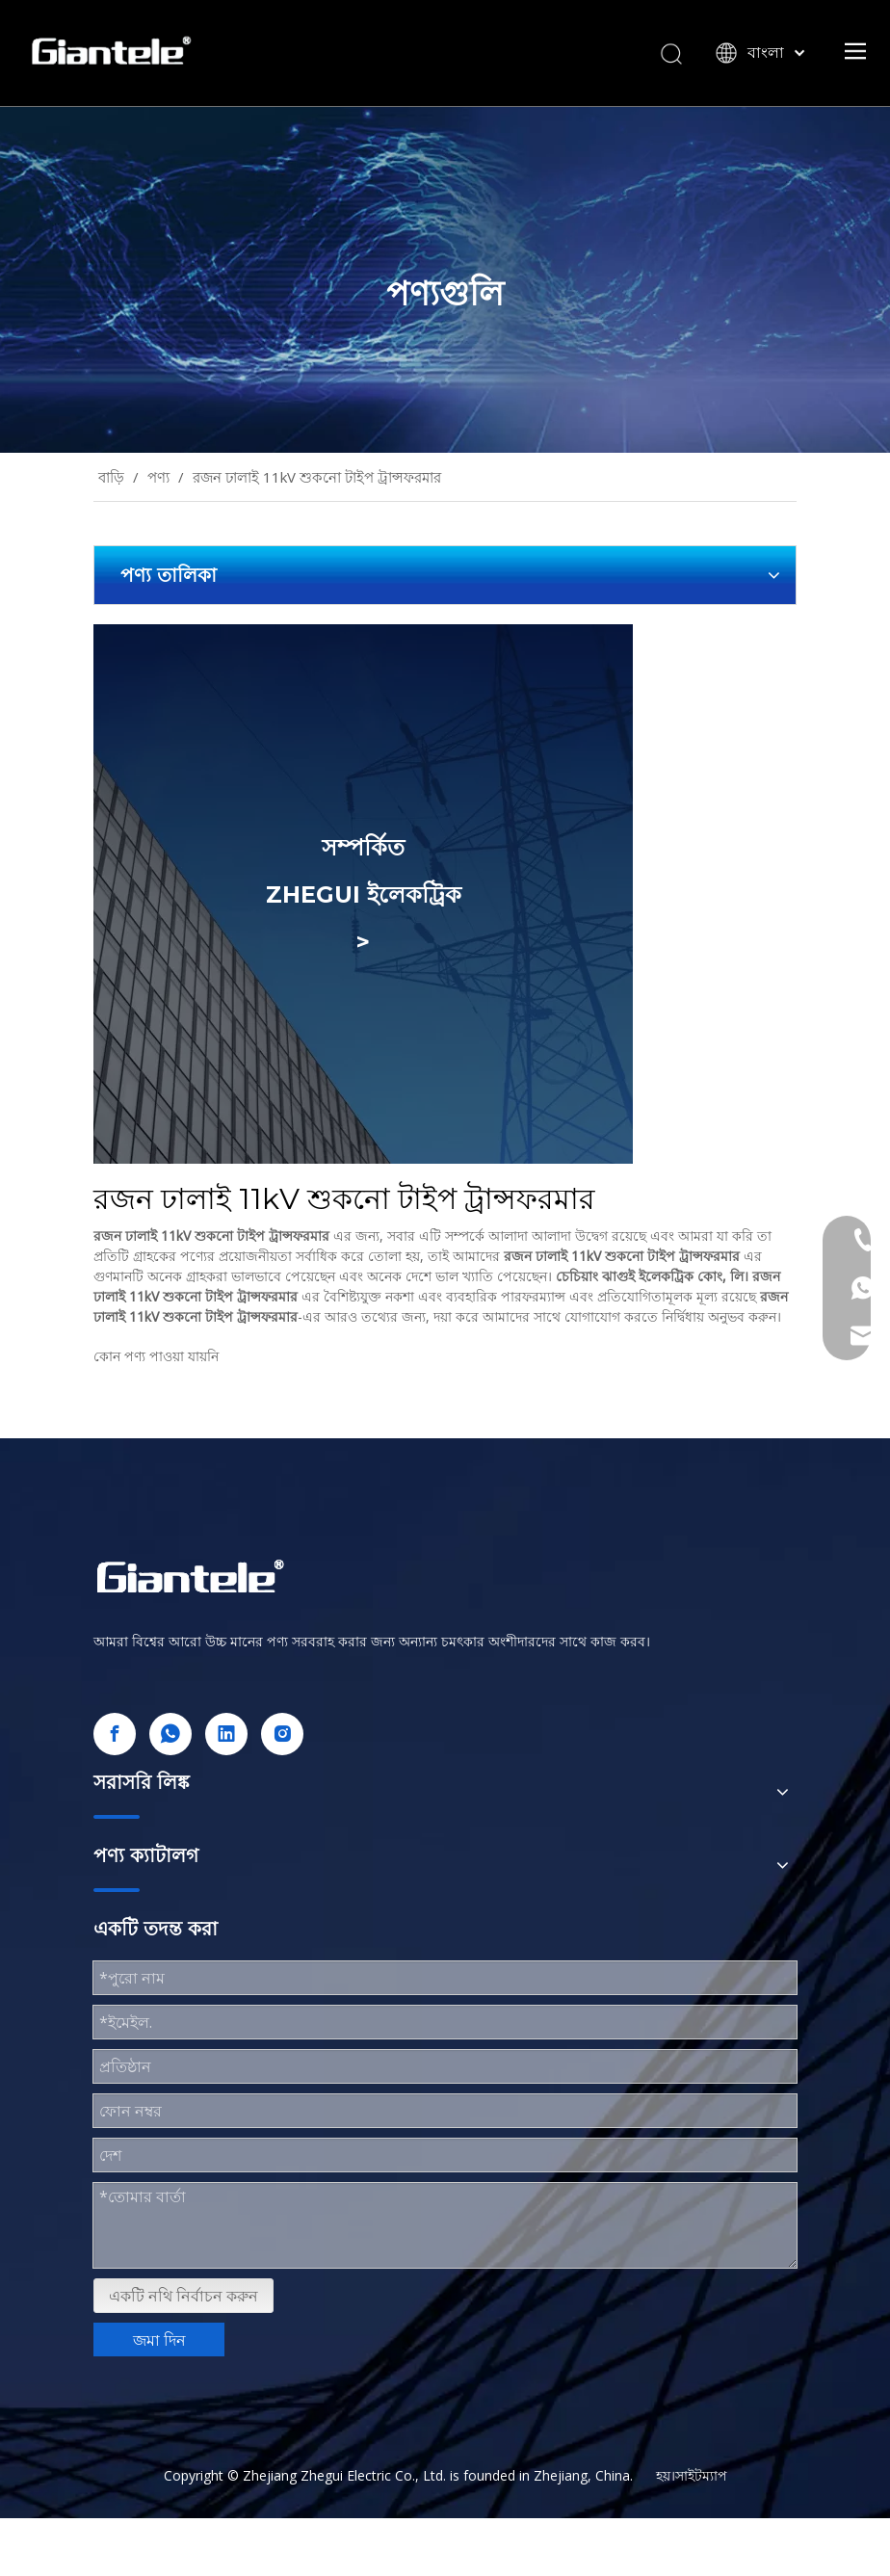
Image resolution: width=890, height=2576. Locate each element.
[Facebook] (114, 1734)
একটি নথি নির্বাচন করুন (183, 2295)
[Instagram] (282, 1734)
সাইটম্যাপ (701, 2475)
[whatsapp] (170, 1734)
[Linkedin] (226, 1734)
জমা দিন (159, 2340)
